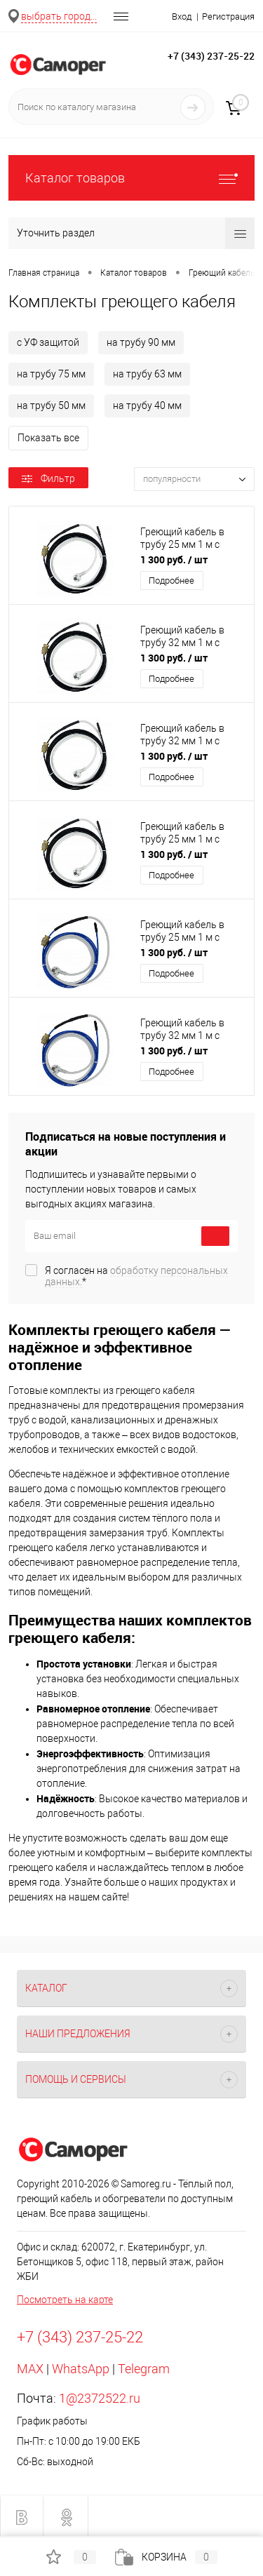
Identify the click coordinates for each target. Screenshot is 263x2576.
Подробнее (171, 580)
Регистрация (228, 16)
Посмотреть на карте (65, 2299)
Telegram (144, 2368)
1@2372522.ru (99, 2398)
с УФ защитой (48, 342)
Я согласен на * (136, 1276)
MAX (30, 2368)
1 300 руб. (174, 559)
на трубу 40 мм (147, 405)
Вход (181, 16)
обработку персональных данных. (136, 1276)
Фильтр (48, 478)
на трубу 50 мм (51, 405)
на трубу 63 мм (147, 374)
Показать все (48, 437)
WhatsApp (80, 2368)
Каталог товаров (131, 178)
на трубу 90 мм (141, 342)
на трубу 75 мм (51, 374)
